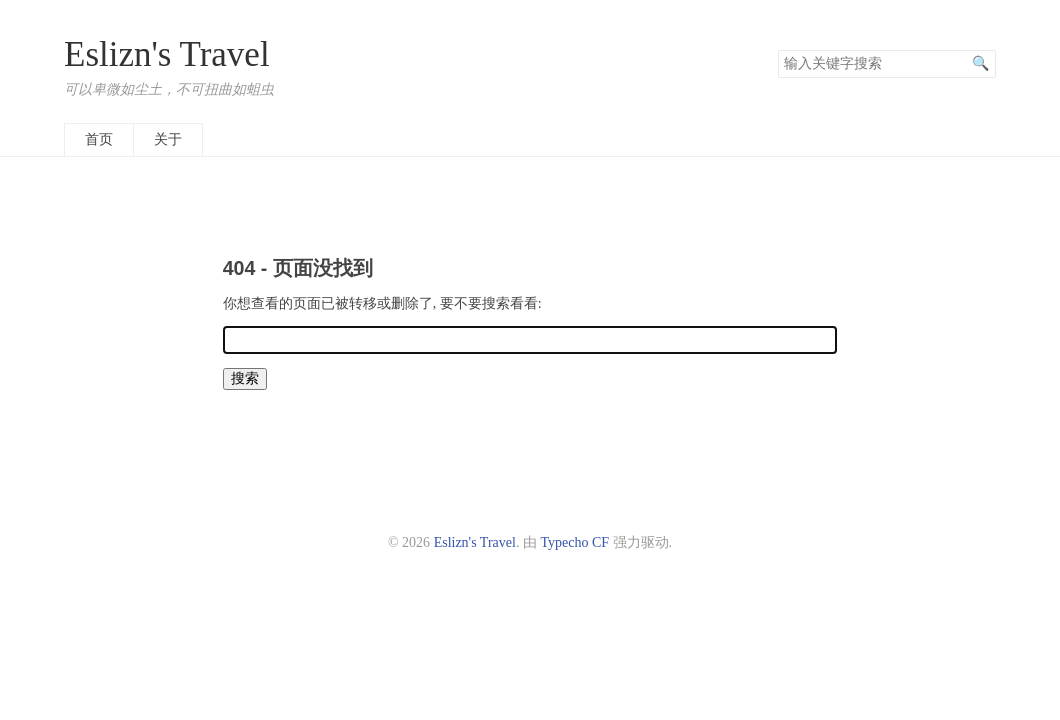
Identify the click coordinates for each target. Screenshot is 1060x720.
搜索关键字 (777, 49)
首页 (99, 139)
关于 (168, 139)
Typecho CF (574, 542)
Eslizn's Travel (167, 54)
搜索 (980, 64)
